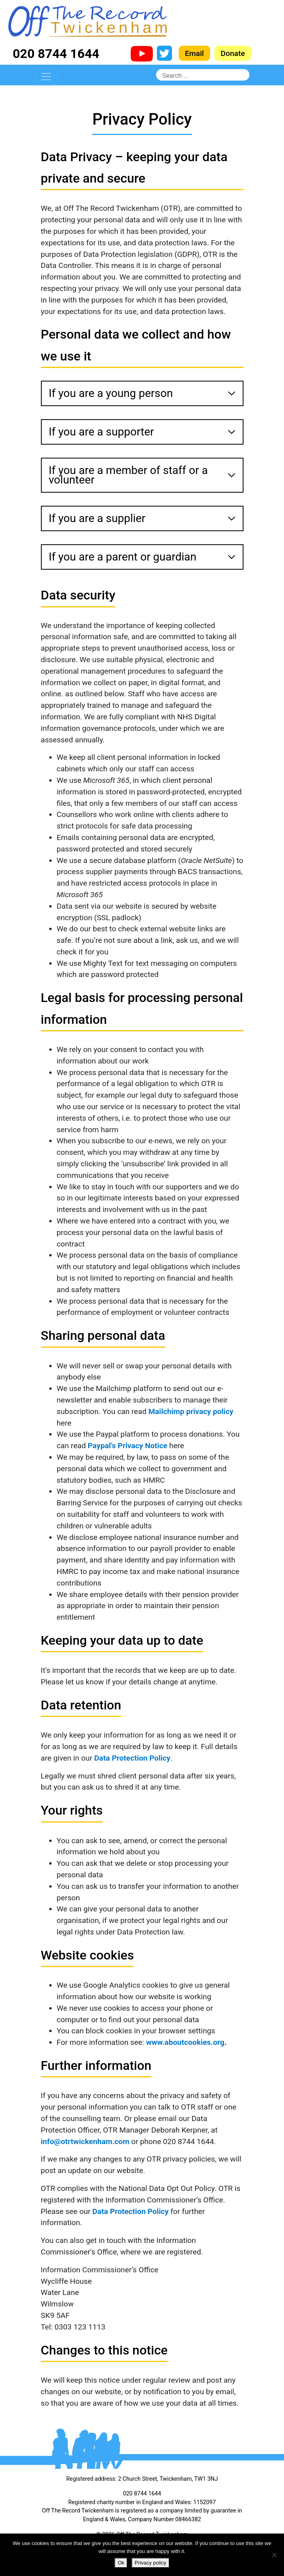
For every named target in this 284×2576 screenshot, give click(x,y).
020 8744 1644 (56, 53)
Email (194, 53)
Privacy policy (150, 2563)
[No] (274, 2555)
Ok (121, 2563)
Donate (233, 53)
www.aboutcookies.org (185, 2042)
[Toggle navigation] (46, 77)
